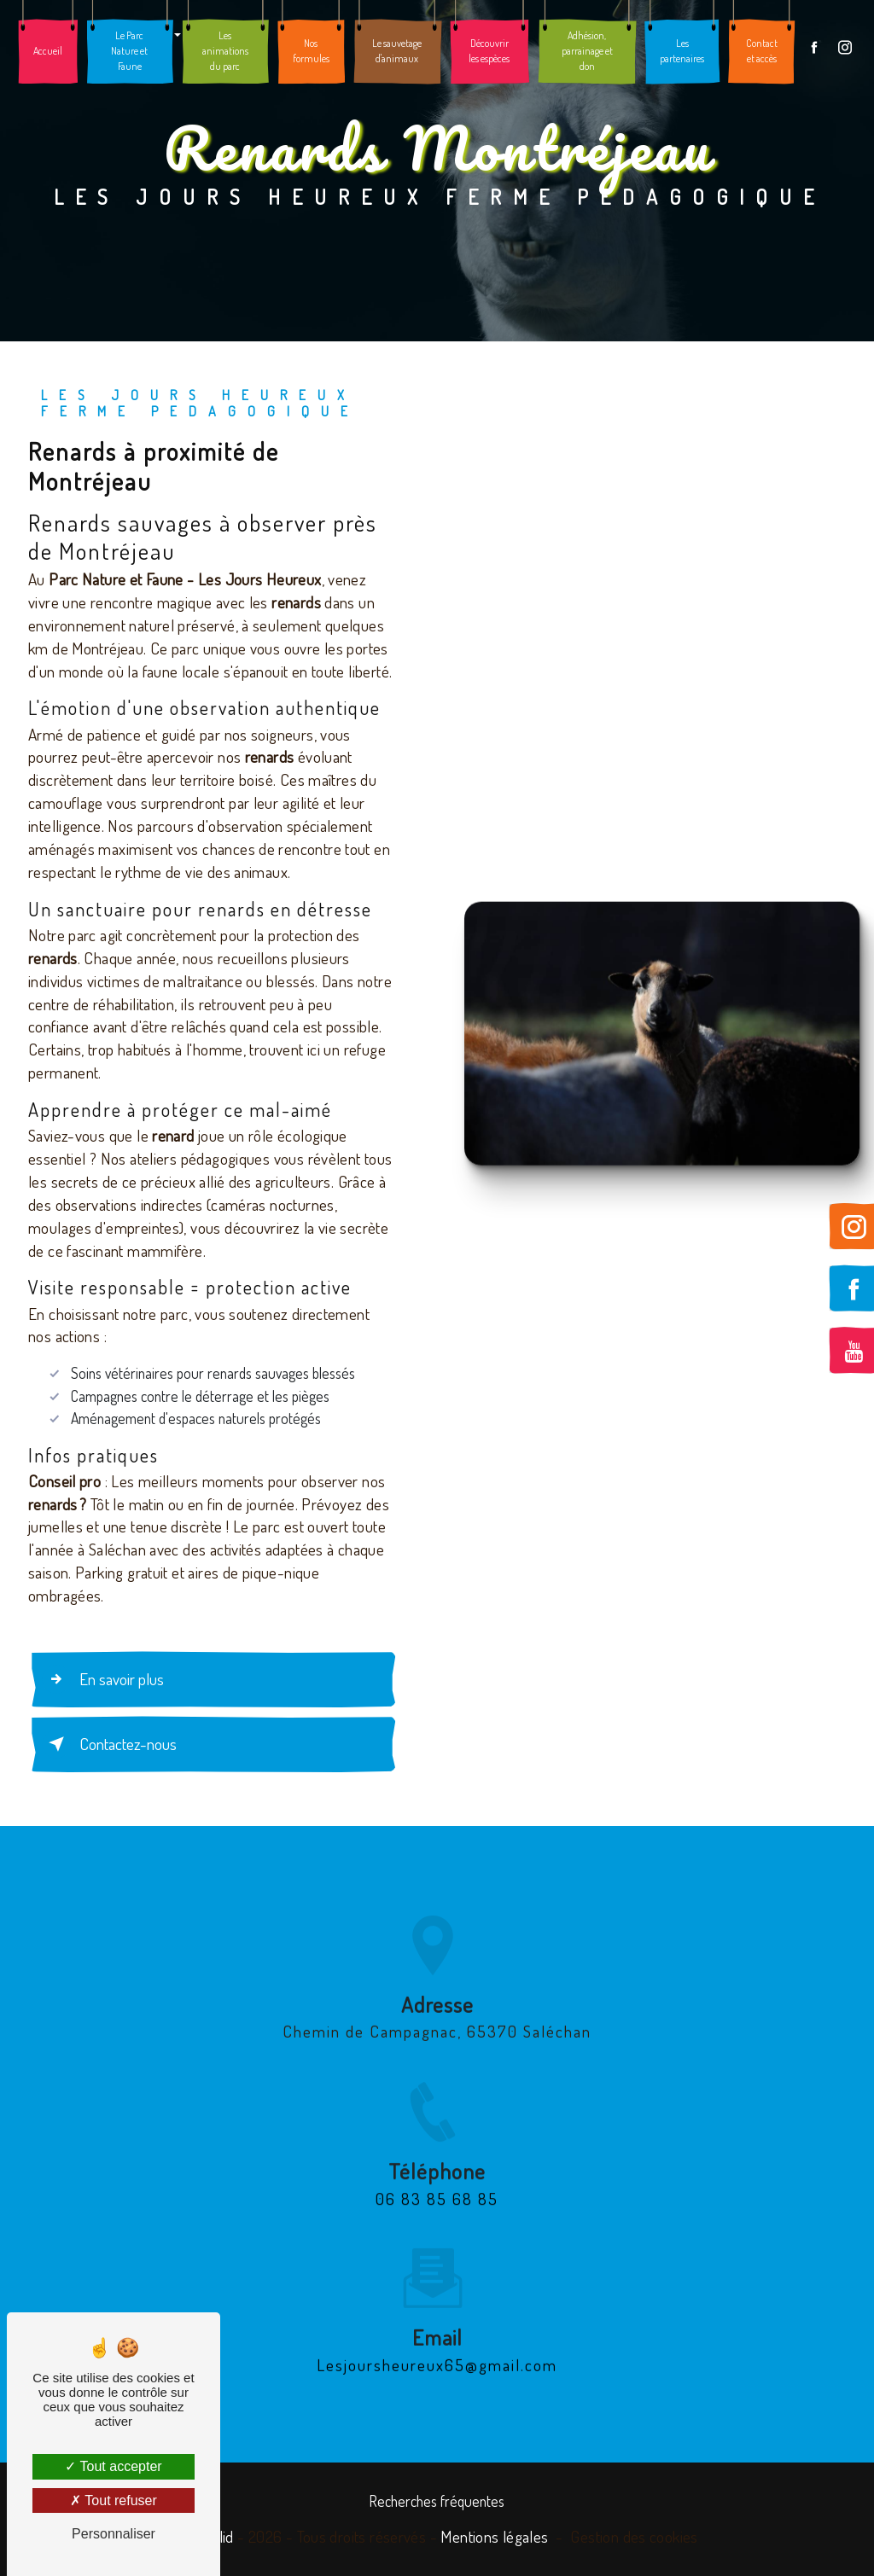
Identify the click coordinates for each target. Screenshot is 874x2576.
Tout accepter (113, 2466)
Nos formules (311, 51)
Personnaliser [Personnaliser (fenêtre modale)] (113, 2534)
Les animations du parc (225, 51)
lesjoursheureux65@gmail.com (437, 2342)
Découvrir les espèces (489, 51)
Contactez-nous (109, 1744)
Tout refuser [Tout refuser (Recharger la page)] (113, 2500)
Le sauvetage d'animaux (397, 51)
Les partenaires (682, 51)
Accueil (47, 50)
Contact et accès (762, 51)
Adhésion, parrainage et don (587, 51)
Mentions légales (494, 2536)
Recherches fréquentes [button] (437, 2501)
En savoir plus (103, 1679)
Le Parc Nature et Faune (129, 51)
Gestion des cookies (633, 2536)
